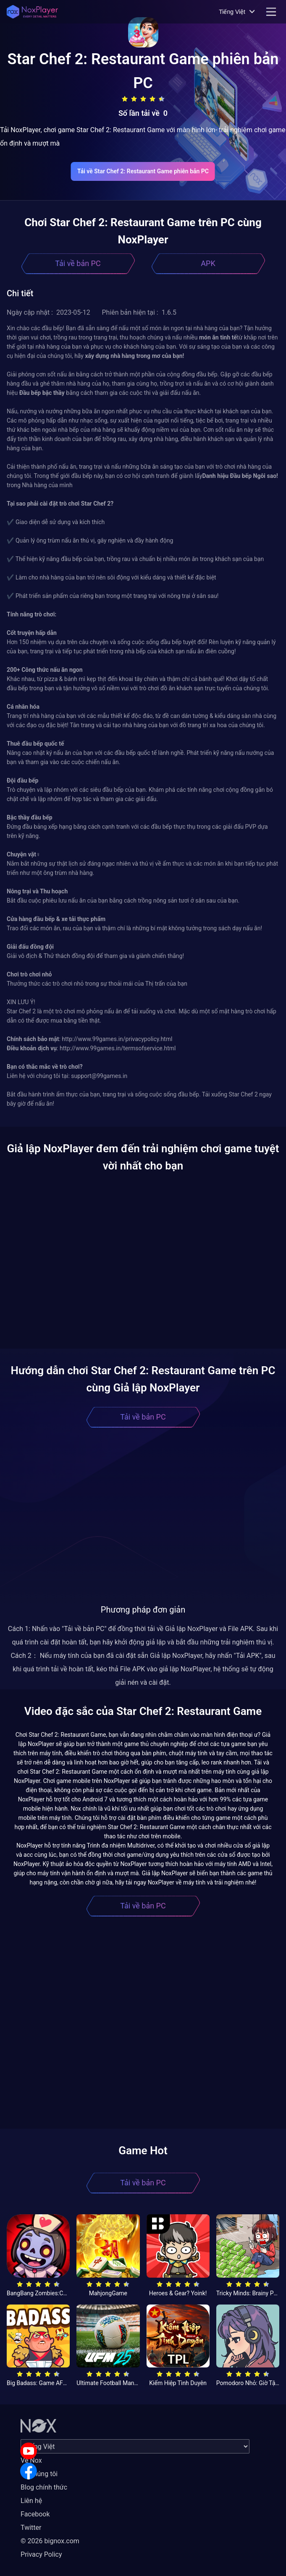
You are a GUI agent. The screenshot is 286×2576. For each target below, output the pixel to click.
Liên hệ (31, 2501)
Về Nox (31, 2460)
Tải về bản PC (77, 263)
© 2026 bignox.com (50, 2541)
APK (208, 263)
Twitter (31, 2528)
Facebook (35, 2514)
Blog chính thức (44, 2487)
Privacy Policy (41, 2554)
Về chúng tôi (39, 2474)
